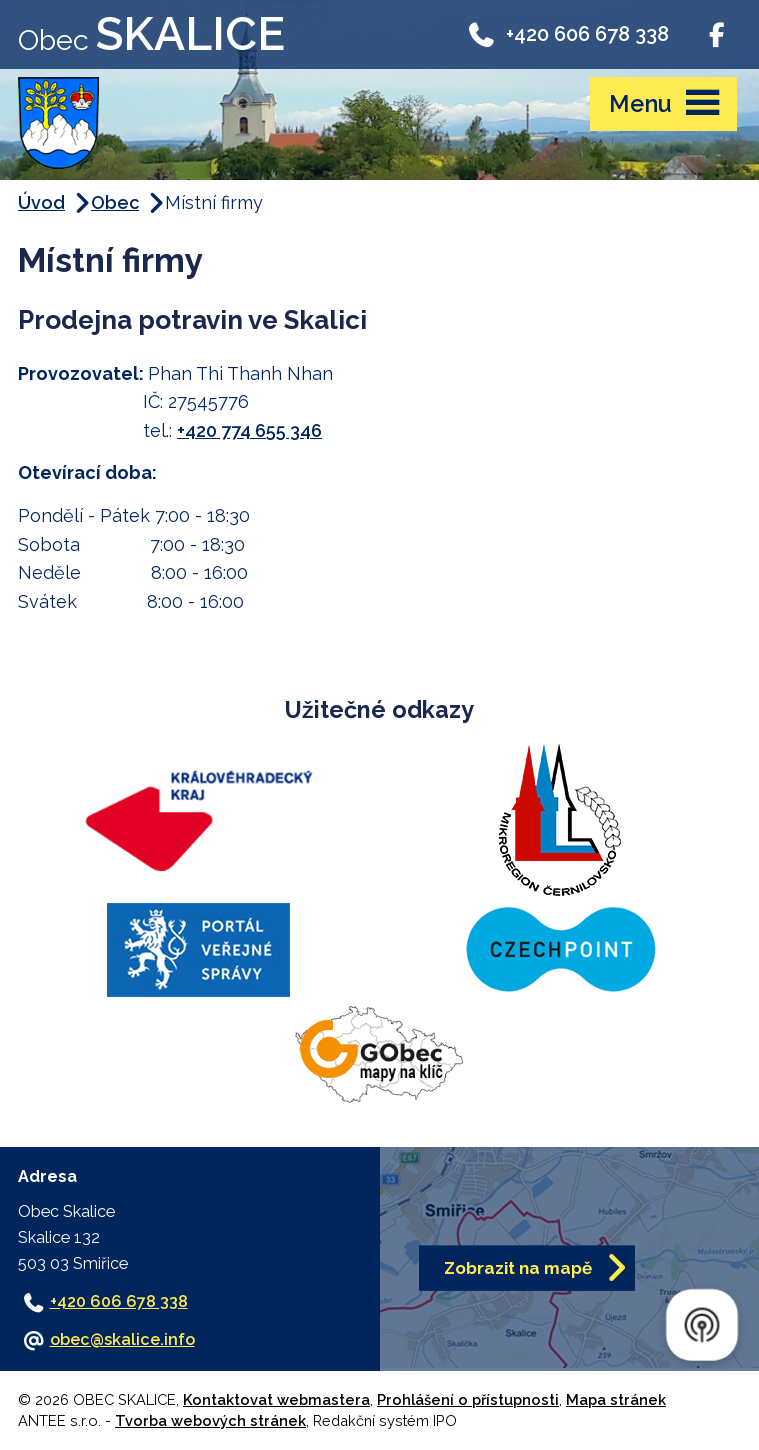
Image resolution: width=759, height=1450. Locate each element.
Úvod (41, 202)
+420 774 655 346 (249, 430)
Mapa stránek (616, 1399)
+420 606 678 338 (567, 34)
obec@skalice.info (122, 1339)
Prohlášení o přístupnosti (468, 1399)
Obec (115, 202)
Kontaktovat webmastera (276, 1399)
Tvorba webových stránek (210, 1420)
